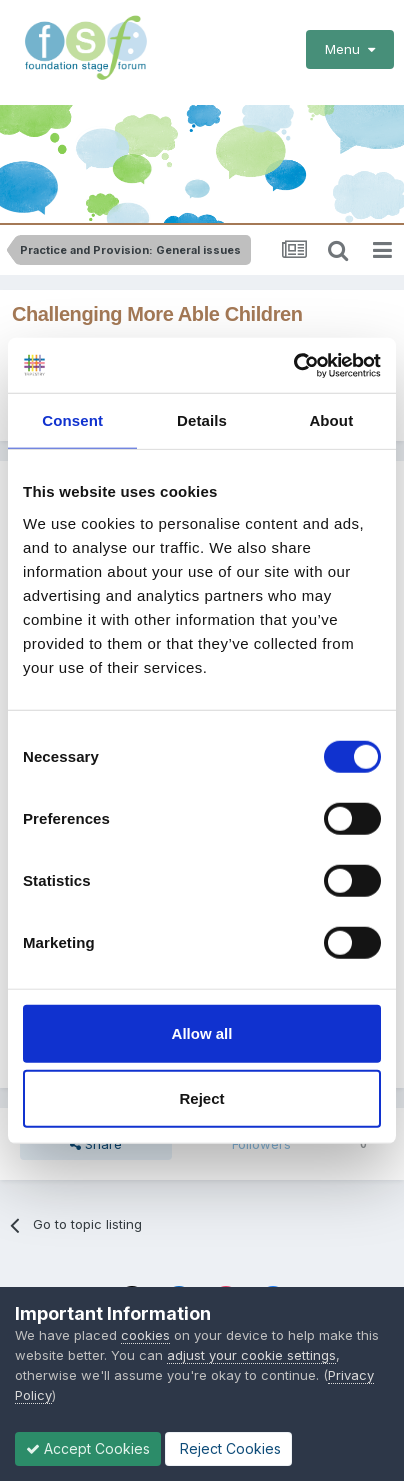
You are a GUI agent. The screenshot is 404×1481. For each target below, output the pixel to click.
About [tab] (331, 420)
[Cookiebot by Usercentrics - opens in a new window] (293, 365)
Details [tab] (202, 420)
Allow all (202, 1032)
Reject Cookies (228, 1448)
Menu (350, 49)
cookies (145, 1335)
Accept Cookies (88, 1448)
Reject (201, 1098)
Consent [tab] (72, 420)
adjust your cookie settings (251, 1355)
